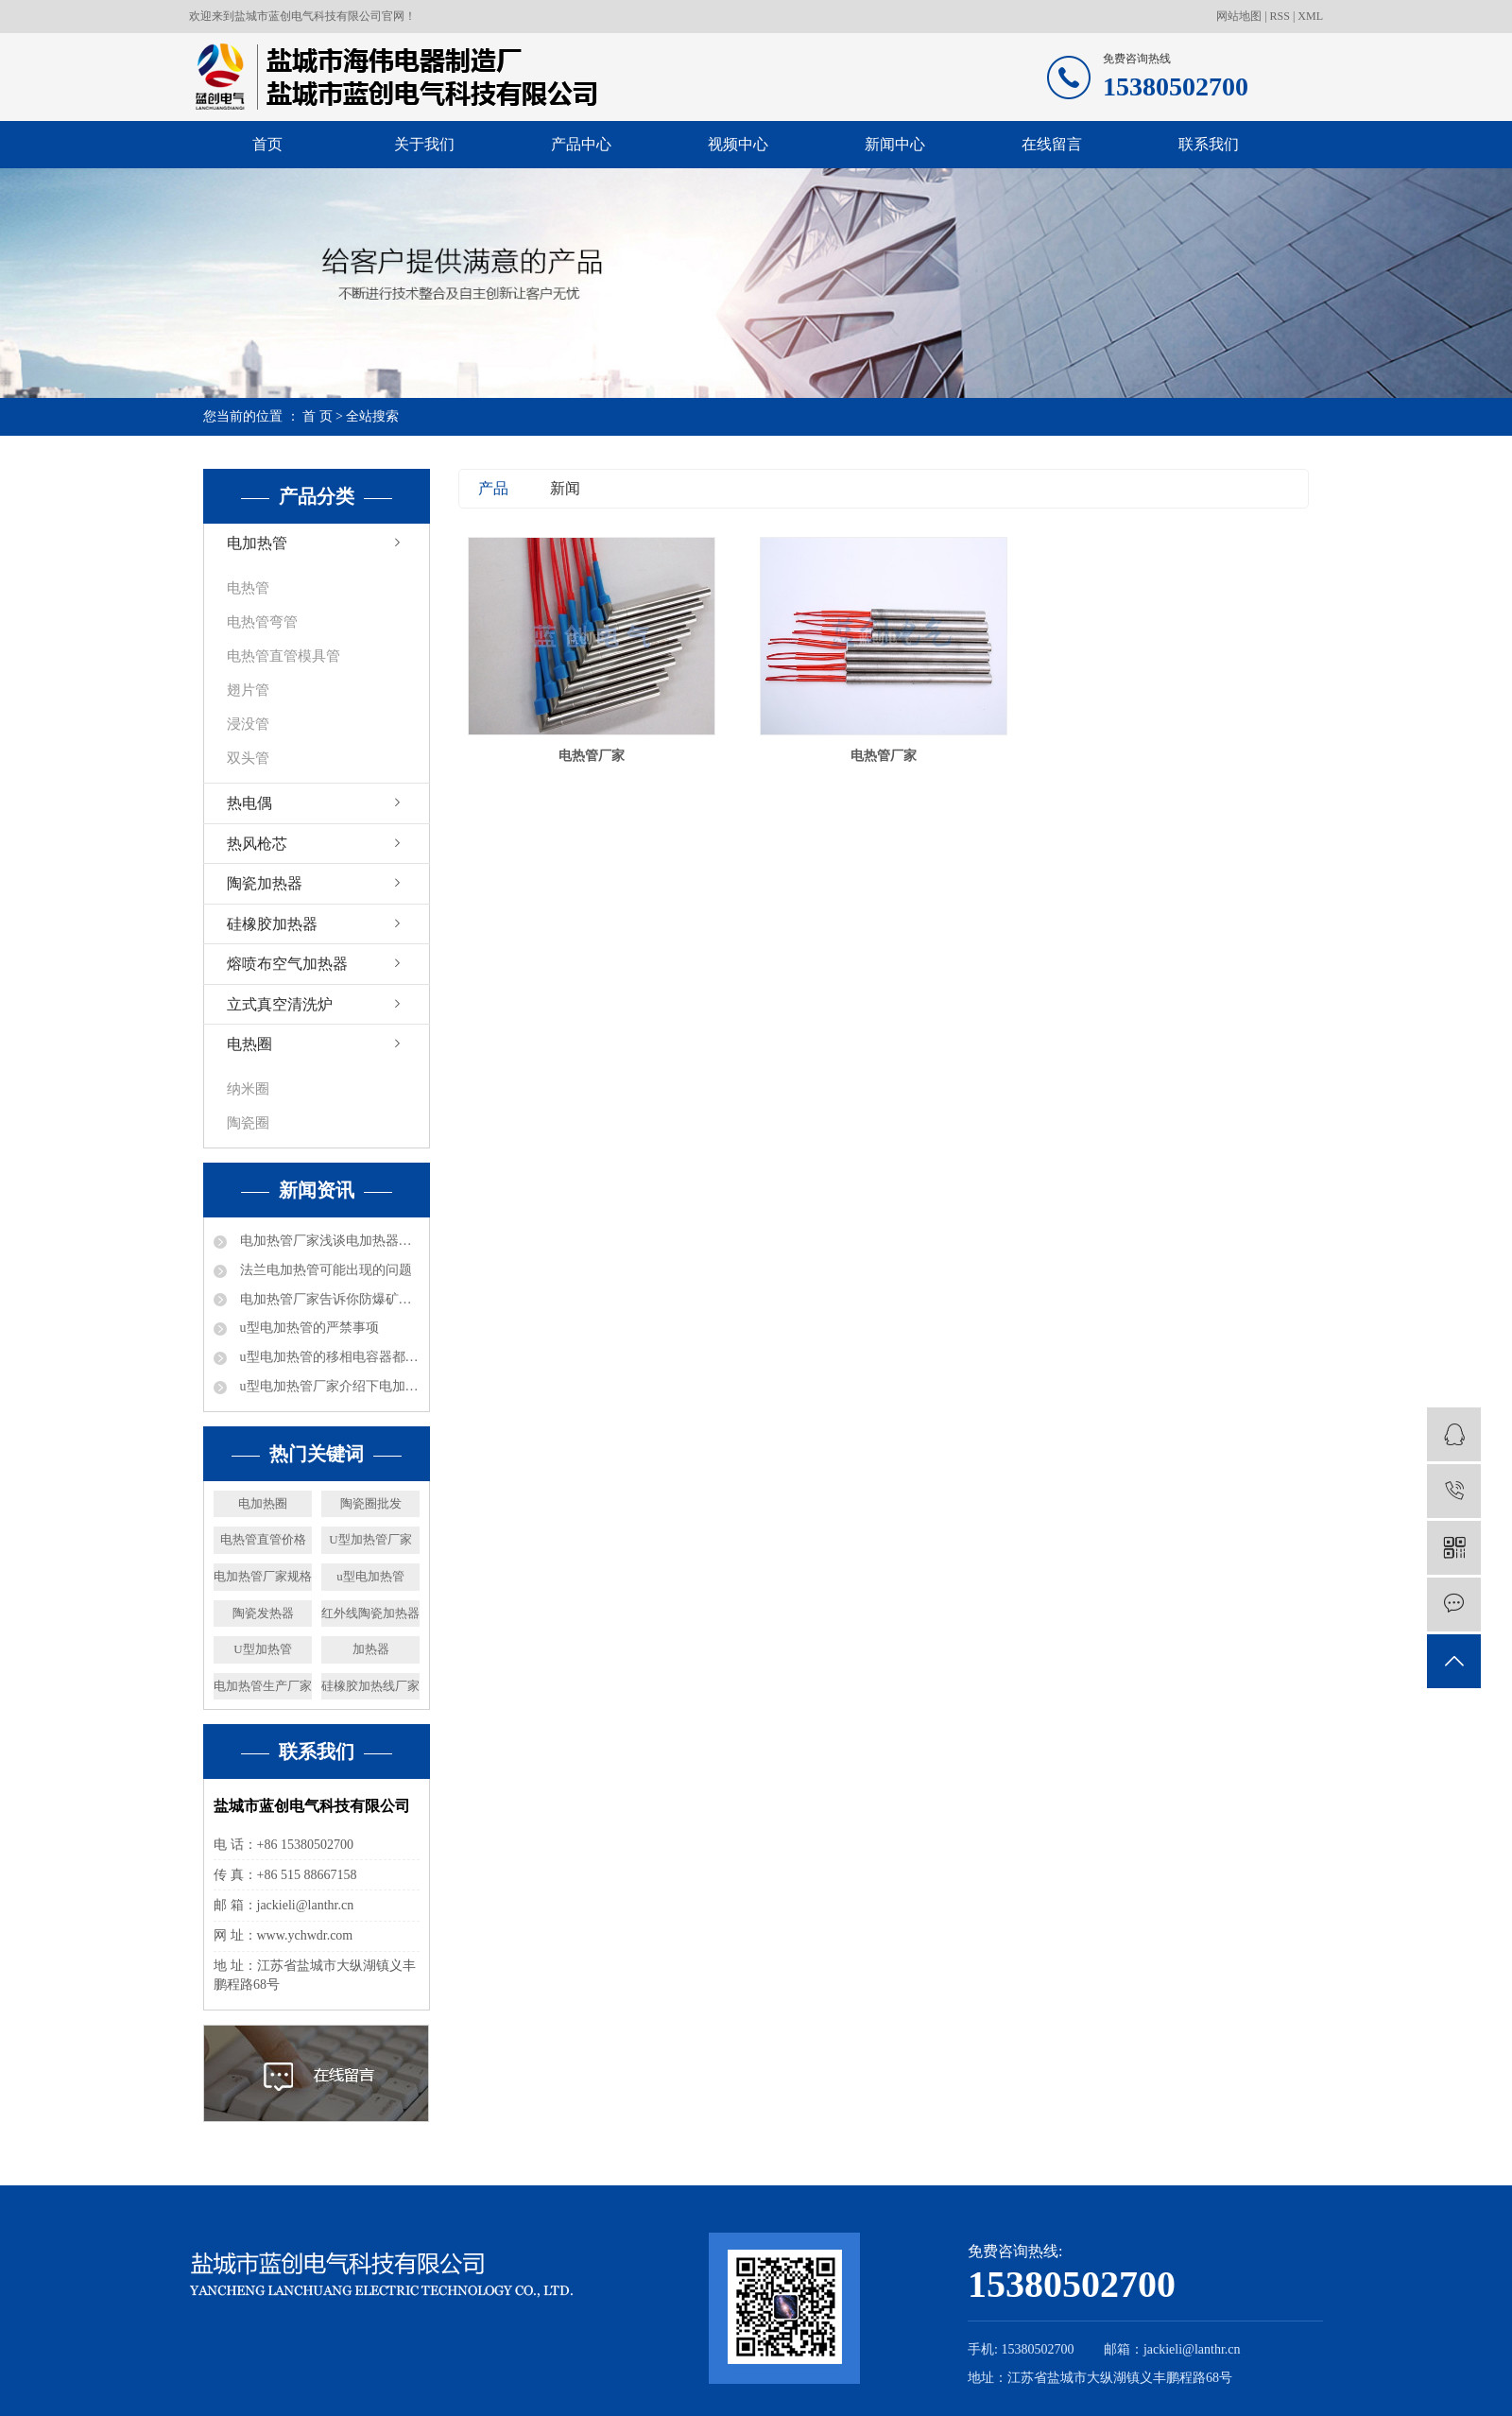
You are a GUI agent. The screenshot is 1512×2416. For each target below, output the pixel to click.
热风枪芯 (257, 844)
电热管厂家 (591, 756)
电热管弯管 (262, 622)
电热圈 (249, 1044)
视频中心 (738, 144)
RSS (1280, 16)
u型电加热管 (370, 1576)
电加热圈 (262, 1503)
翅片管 (248, 690)
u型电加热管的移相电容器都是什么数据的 (328, 1357)
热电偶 (249, 803)
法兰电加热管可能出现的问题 (324, 1270)
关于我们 (424, 144)
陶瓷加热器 (264, 883)
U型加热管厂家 (370, 1539)
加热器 (370, 1649)
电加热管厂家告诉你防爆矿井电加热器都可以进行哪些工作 (328, 1299)
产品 (493, 488)
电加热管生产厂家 (263, 1686)
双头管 (248, 758)
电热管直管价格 (263, 1539)
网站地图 (1240, 16)
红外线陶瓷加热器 (370, 1613)
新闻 (565, 488)
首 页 (317, 416)
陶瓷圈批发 (371, 1503)
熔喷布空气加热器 (287, 964)
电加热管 (257, 543)
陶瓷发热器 (263, 1613)
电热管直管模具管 (283, 656)
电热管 (248, 587)
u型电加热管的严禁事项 (307, 1327)
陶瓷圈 (248, 1122)
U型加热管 (262, 1649)
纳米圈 (248, 1088)
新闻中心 (895, 144)
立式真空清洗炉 (280, 1004)
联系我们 (1208, 144)
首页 (267, 144)
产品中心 (581, 144)
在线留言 (1052, 144)
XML (1310, 16)
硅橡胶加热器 (272, 924)
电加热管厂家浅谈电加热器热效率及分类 (328, 1241)
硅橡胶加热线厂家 (370, 1686)
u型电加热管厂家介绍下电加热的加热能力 (328, 1386)
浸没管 (248, 724)
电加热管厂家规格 (263, 1576)
